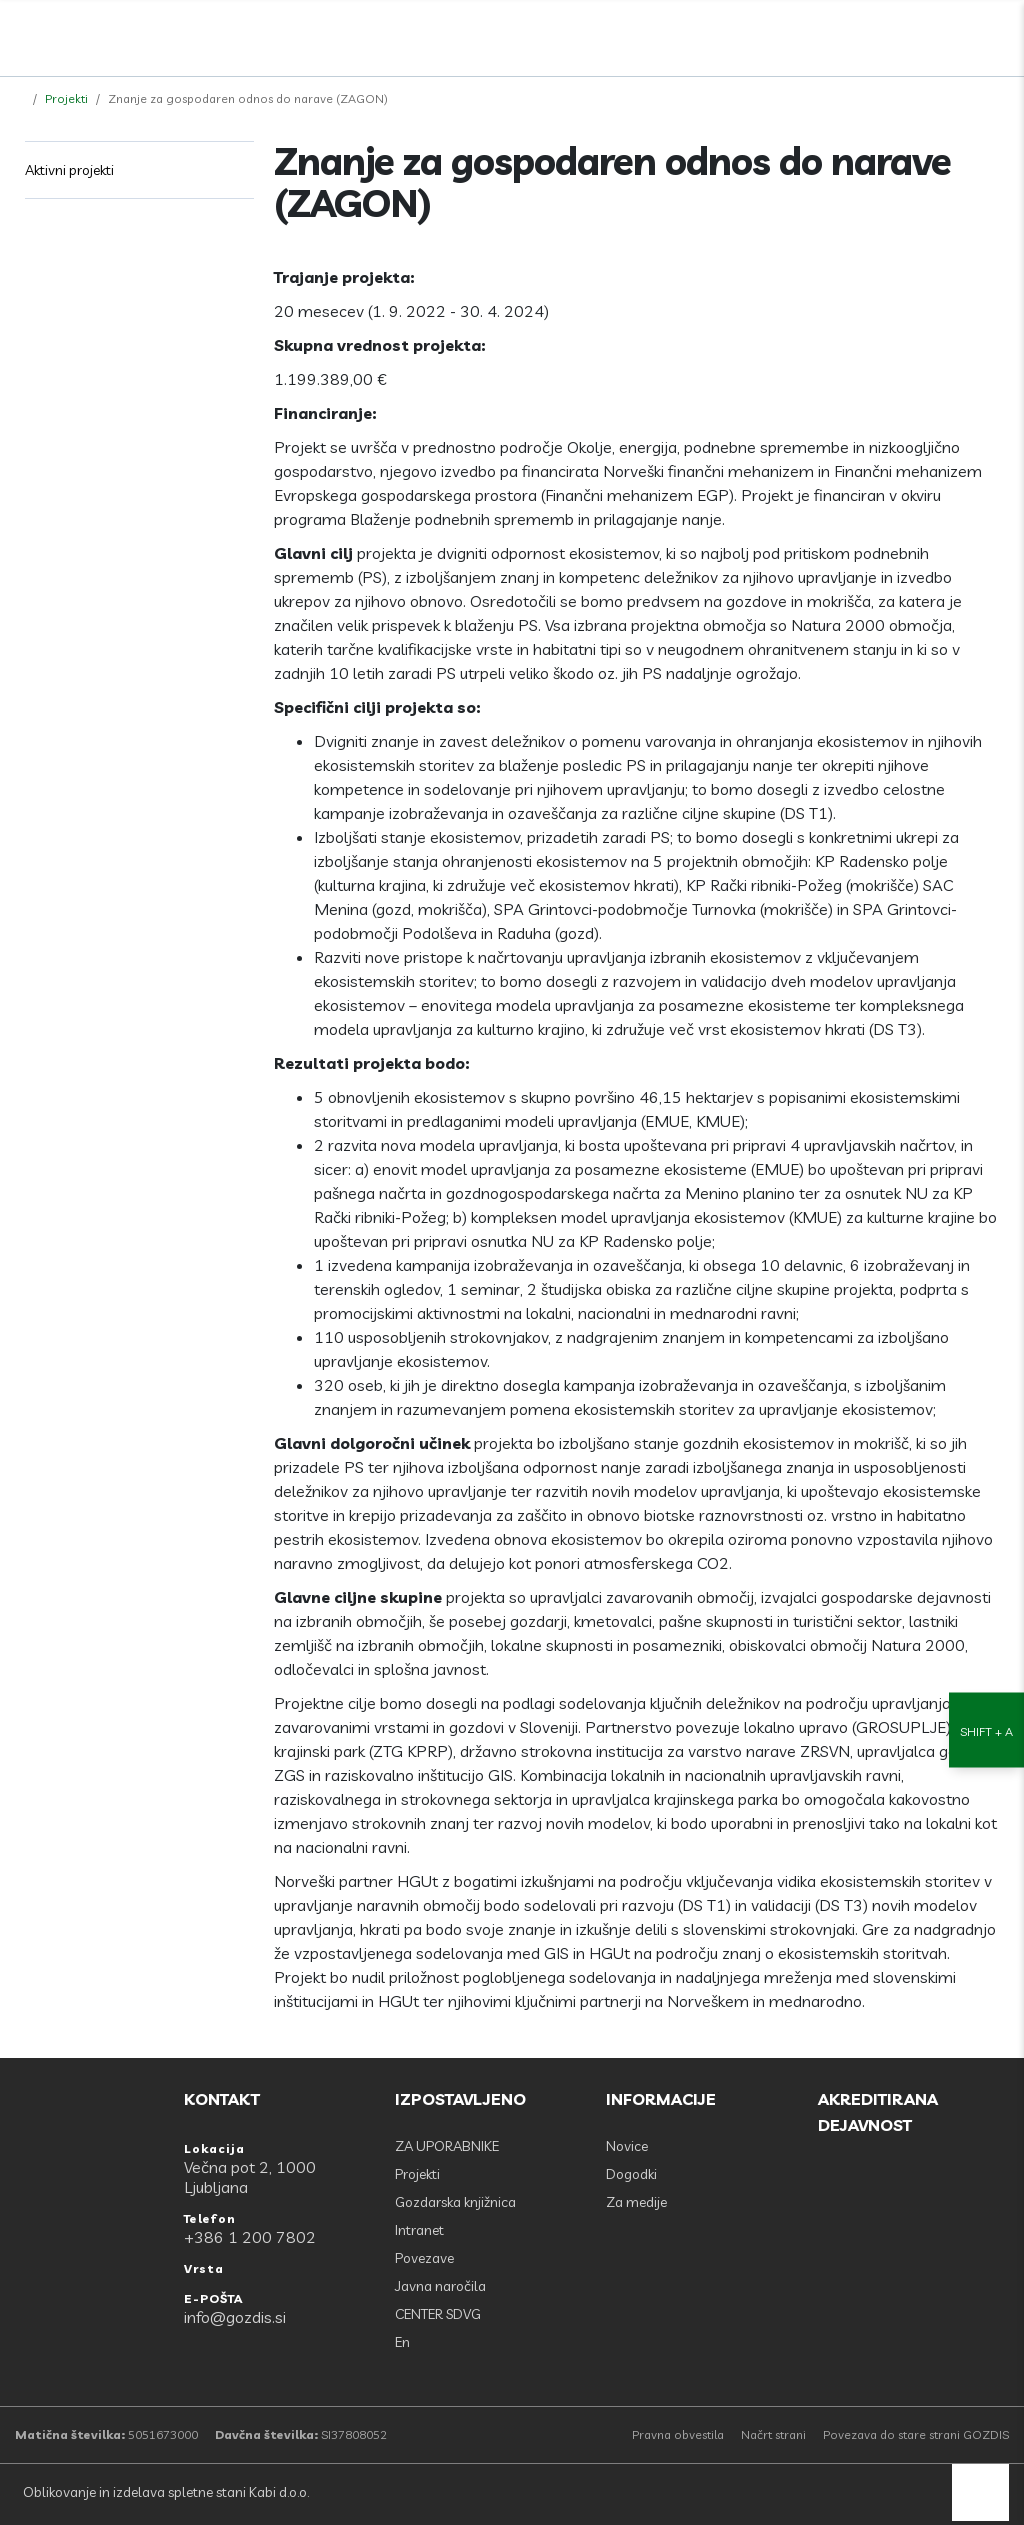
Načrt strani (773, 2434)
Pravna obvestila (678, 2434)
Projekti (66, 98)
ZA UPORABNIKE (447, 2146)
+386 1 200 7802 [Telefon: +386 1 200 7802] (250, 2237)
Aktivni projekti (69, 170)
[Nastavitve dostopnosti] (986, 1262)
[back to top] (980, 2492)
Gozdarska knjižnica (455, 2202)
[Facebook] (911, 33)
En (402, 2342)
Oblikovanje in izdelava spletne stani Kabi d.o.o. (164, 2492)
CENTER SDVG (438, 2314)
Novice (627, 2146)
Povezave (424, 2258)
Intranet (419, 2230)
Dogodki (631, 2174)
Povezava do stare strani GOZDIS (916, 2434)
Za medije (636, 2202)
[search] (955, 33)
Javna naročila (440, 2286)
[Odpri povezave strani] (999, 33)
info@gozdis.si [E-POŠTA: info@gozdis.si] (235, 2317)
